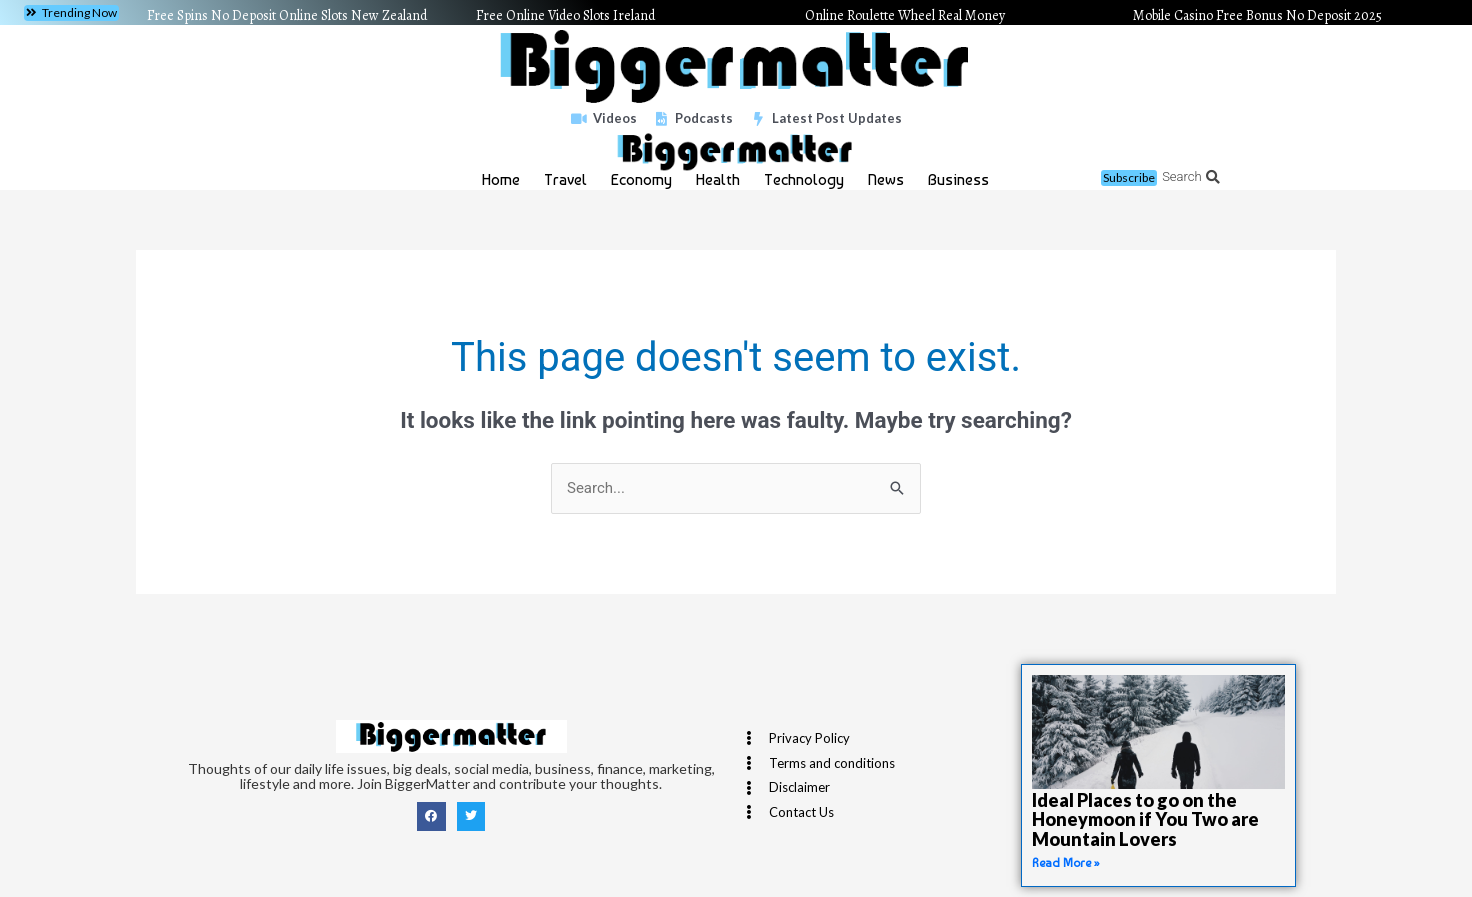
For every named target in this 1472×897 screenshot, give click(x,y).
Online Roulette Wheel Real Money (905, 15)
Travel (565, 179)
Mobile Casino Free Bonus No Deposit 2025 (1257, 15)
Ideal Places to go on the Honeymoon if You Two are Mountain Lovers (1145, 820)
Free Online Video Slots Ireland (565, 15)
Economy (641, 179)
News (886, 179)
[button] (71, 13)
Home (501, 179)
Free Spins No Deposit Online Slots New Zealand (287, 15)
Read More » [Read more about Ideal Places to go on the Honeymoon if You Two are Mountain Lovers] (1066, 863)
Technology (804, 179)
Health (718, 179)
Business (958, 179)
